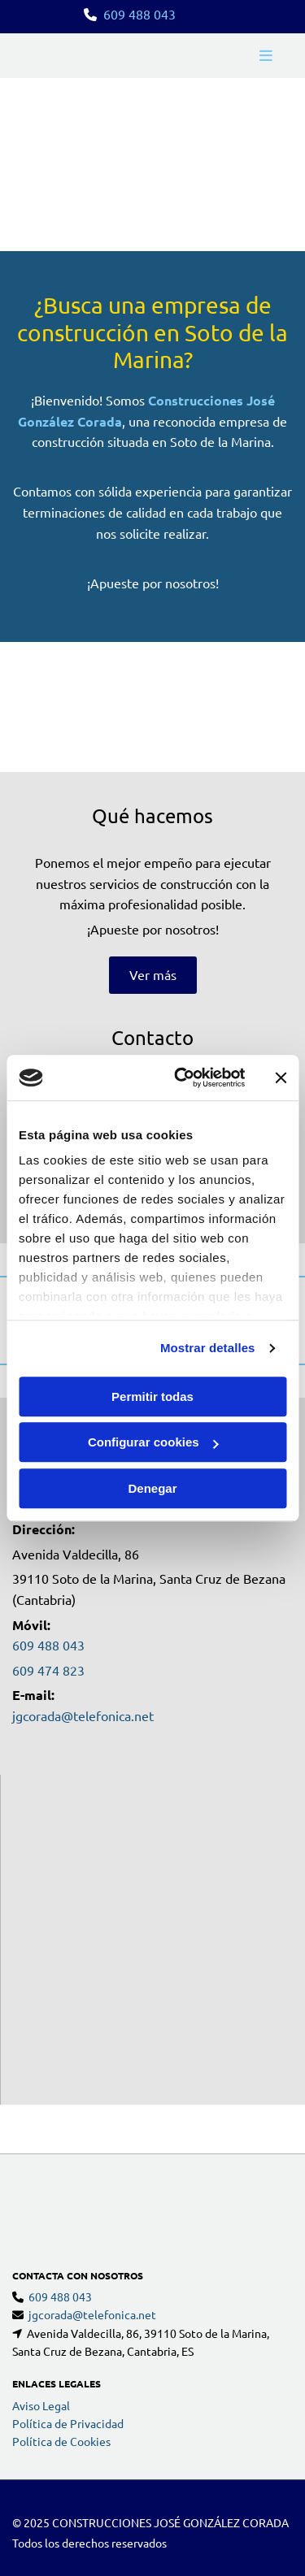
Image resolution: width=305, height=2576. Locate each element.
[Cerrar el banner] (280, 1077)
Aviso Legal (41, 2339)
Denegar (152, 1488)
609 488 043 (139, 14)
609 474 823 (48, 1670)
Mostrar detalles (207, 1348)
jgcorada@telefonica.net (83, 1715)
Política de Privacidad (68, 2358)
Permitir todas (152, 1396)
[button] (153, 975)
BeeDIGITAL (262, 2515)
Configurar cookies (153, 1442)
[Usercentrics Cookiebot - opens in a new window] (182, 1077)
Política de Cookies (61, 2376)
